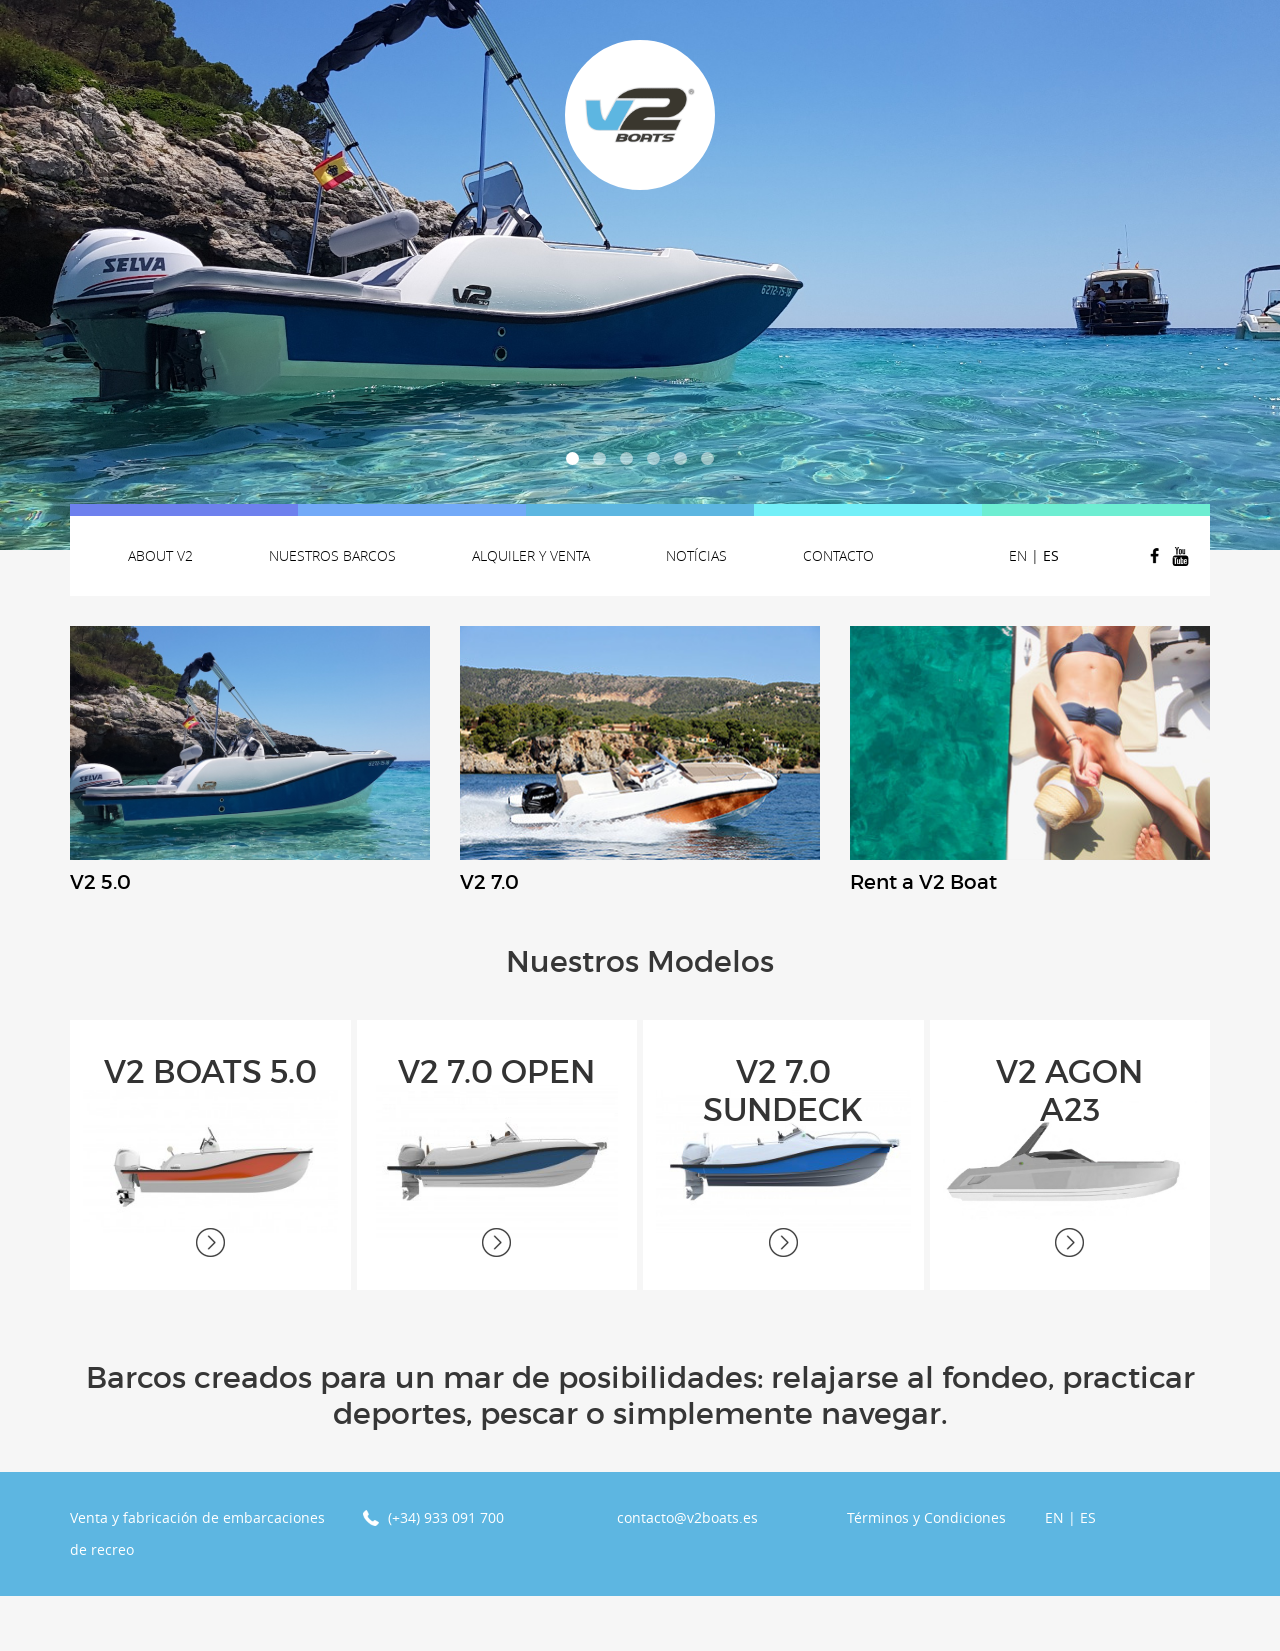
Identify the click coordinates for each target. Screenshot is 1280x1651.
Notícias (696, 555)
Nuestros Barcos (332, 555)
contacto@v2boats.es (687, 1572)
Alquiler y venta (531, 555)
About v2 (160, 555)
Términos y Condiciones (926, 1572)
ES (1051, 555)
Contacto (838, 555)
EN (1018, 555)
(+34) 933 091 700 (446, 1572)
